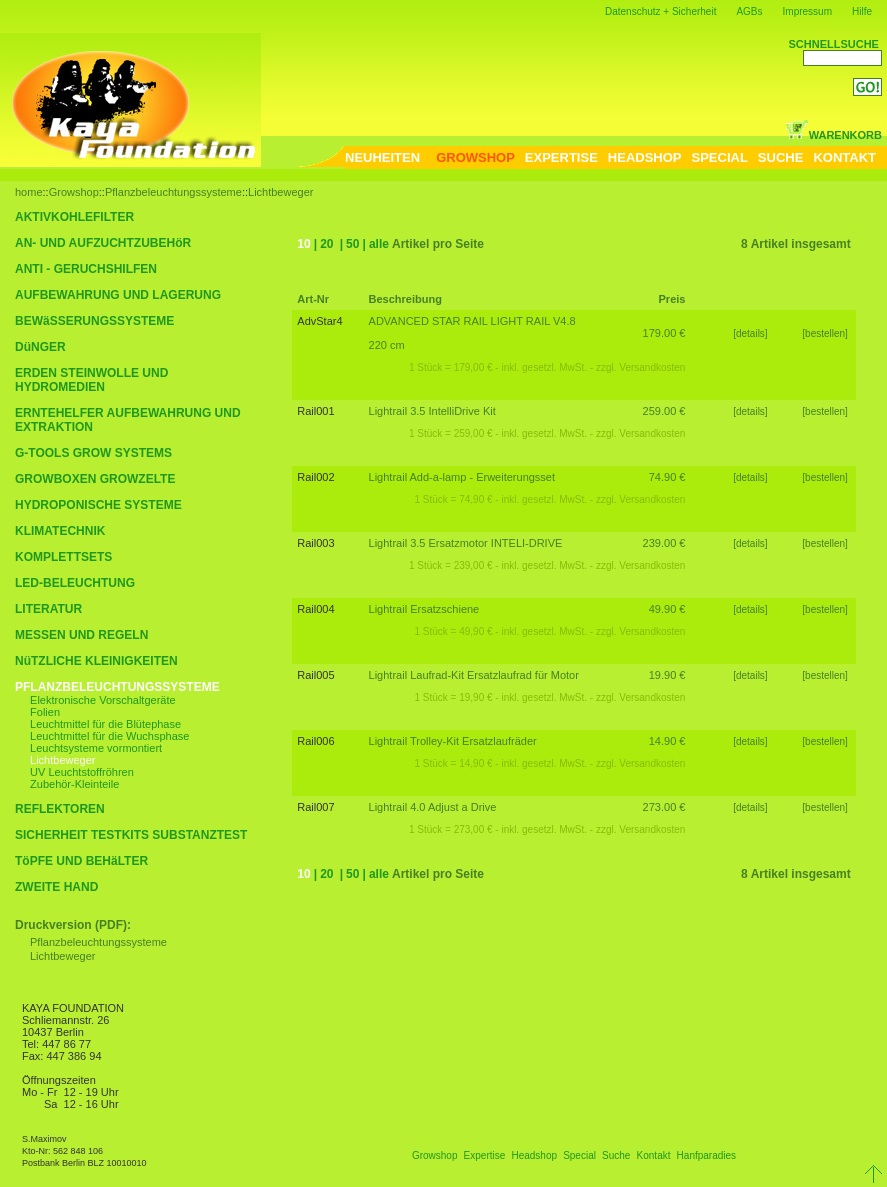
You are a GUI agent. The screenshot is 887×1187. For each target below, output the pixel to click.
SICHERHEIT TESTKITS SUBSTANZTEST (131, 835)
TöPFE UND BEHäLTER (81, 861)
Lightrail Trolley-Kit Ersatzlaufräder (453, 741)
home (29, 192)
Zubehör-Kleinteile (74, 784)
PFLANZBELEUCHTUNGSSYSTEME (117, 687)
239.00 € (664, 543)
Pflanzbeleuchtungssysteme (173, 192)
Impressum (807, 11)
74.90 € (667, 477)
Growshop (74, 192)
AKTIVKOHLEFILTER (74, 217)
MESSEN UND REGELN (81, 635)
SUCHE (781, 157)
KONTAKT (844, 157)
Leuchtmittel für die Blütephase (105, 724)
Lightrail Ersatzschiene (424, 609)
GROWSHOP (475, 157)
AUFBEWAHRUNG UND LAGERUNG (118, 295)
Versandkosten (652, 367)
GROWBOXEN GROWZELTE (95, 479)
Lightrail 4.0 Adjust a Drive (433, 807)
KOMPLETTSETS (63, 557)
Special (579, 1155)
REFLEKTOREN (60, 809)
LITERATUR (48, 609)
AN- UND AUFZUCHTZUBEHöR (103, 243)
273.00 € (664, 807)
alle (379, 244)
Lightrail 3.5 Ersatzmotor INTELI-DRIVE (466, 543)
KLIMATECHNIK (60, 531)
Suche (616, 1155)
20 (326, 244)
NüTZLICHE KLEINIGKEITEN (96, 661)
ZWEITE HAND (56, 887)
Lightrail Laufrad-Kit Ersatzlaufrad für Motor (474, 675)
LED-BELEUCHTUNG (75, 583)
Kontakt (654, 1155)
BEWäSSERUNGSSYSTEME (94, 321)
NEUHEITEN (382, 157)
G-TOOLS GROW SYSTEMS (93, 453)
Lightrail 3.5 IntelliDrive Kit (432, 411)
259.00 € (664, 411)
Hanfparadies (706, 1155)
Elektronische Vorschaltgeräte (103, 700)
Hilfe (862, 11)
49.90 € (667, 609)
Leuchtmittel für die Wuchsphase (109, 736)
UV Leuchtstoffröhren (82, 772)
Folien (45, 712)
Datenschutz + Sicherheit (660, 11)
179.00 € (664, 333)
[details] (750, 333)
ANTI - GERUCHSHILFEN (86, 269)
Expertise (485, 1155)
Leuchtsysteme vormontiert (96, 748)
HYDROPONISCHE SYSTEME (98, 505)
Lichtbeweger (280, 192)
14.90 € (667, 741)
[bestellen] (826, 333)
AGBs (749, 11)
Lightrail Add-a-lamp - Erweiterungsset (462, 477)
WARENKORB (833, 135)
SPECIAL (720, 157)
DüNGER (40, 347)
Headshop (534, 1155)
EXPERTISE (561, 157)
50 (352, 244)
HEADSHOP (645, 157)
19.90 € (667, 675)
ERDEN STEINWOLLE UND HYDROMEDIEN (91, 380)
